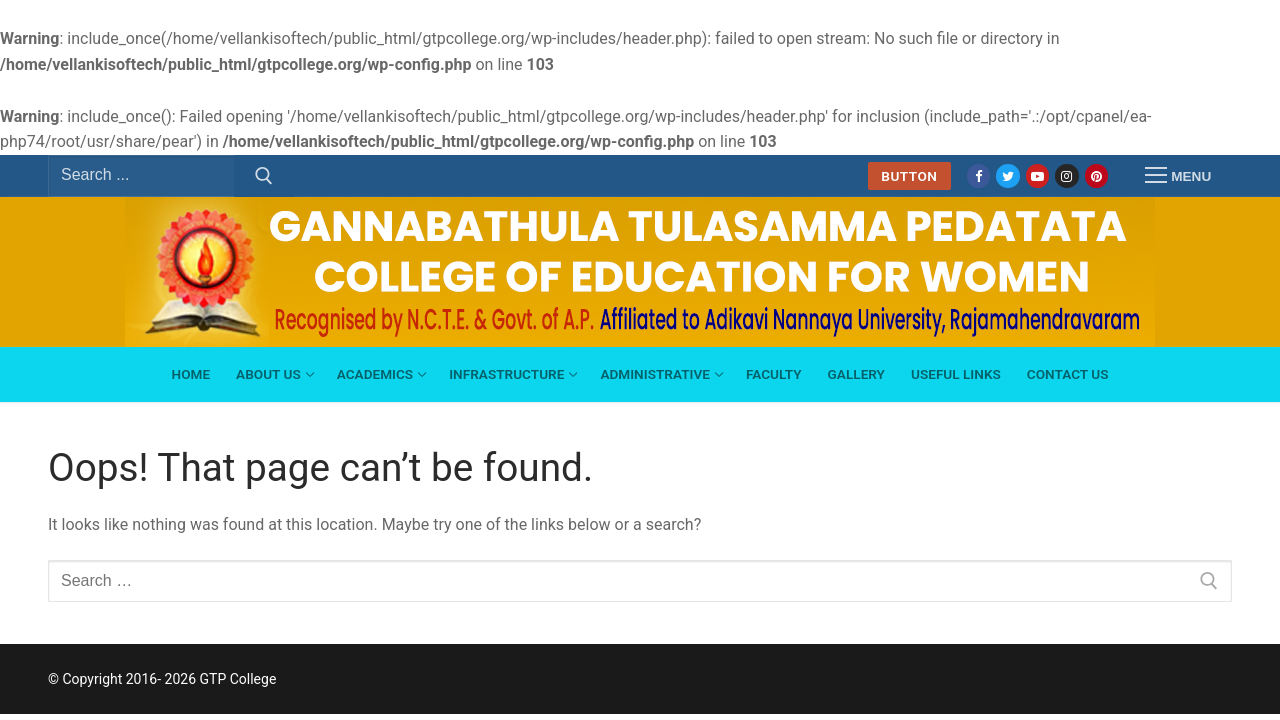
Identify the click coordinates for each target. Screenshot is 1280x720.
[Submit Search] (264, 176)
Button (909, 176)
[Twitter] (1007, 175)
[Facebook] (978, 175)
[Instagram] (1066, 175)
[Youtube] (1037, 175)
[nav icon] (1178, 176)
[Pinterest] (1096, 175)
